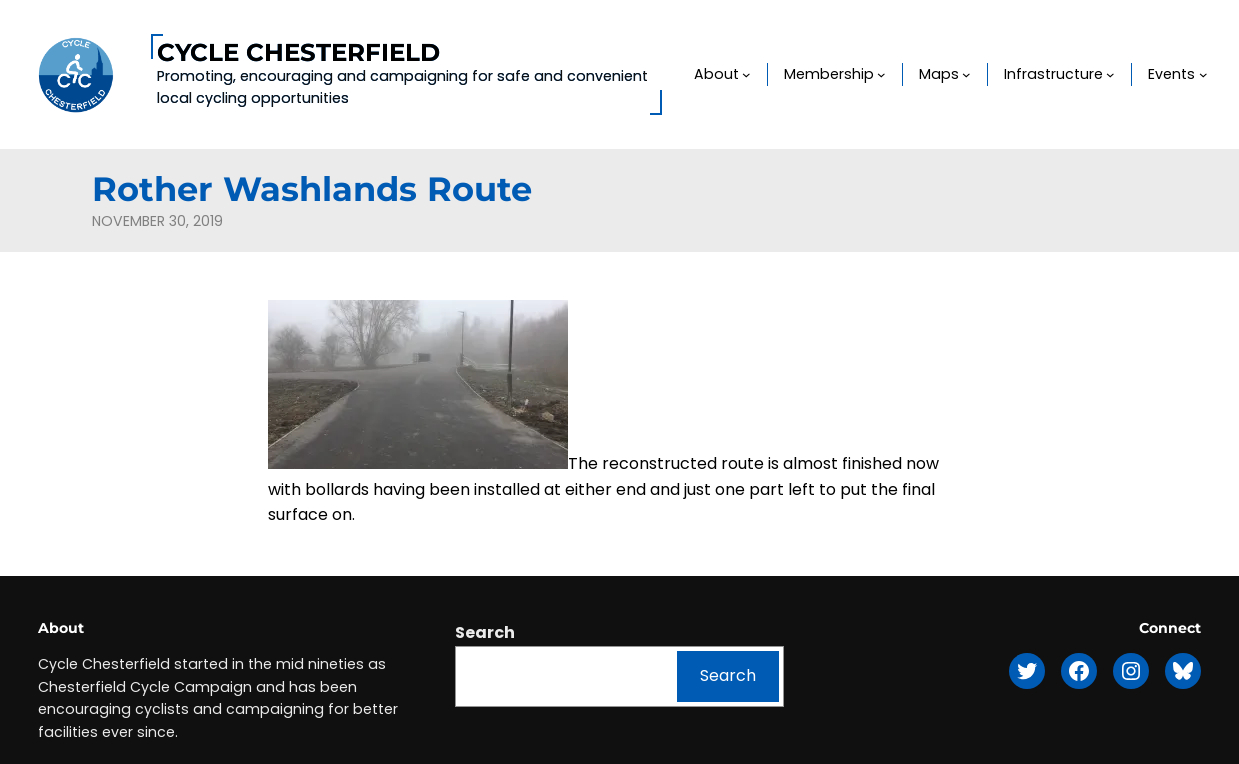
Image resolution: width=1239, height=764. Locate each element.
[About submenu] (746, 74)
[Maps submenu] (966, 74)
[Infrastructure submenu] (1110, 74)
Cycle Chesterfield (298, 52)
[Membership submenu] (881, 74)
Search (485, 632)
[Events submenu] (1203, 74)
